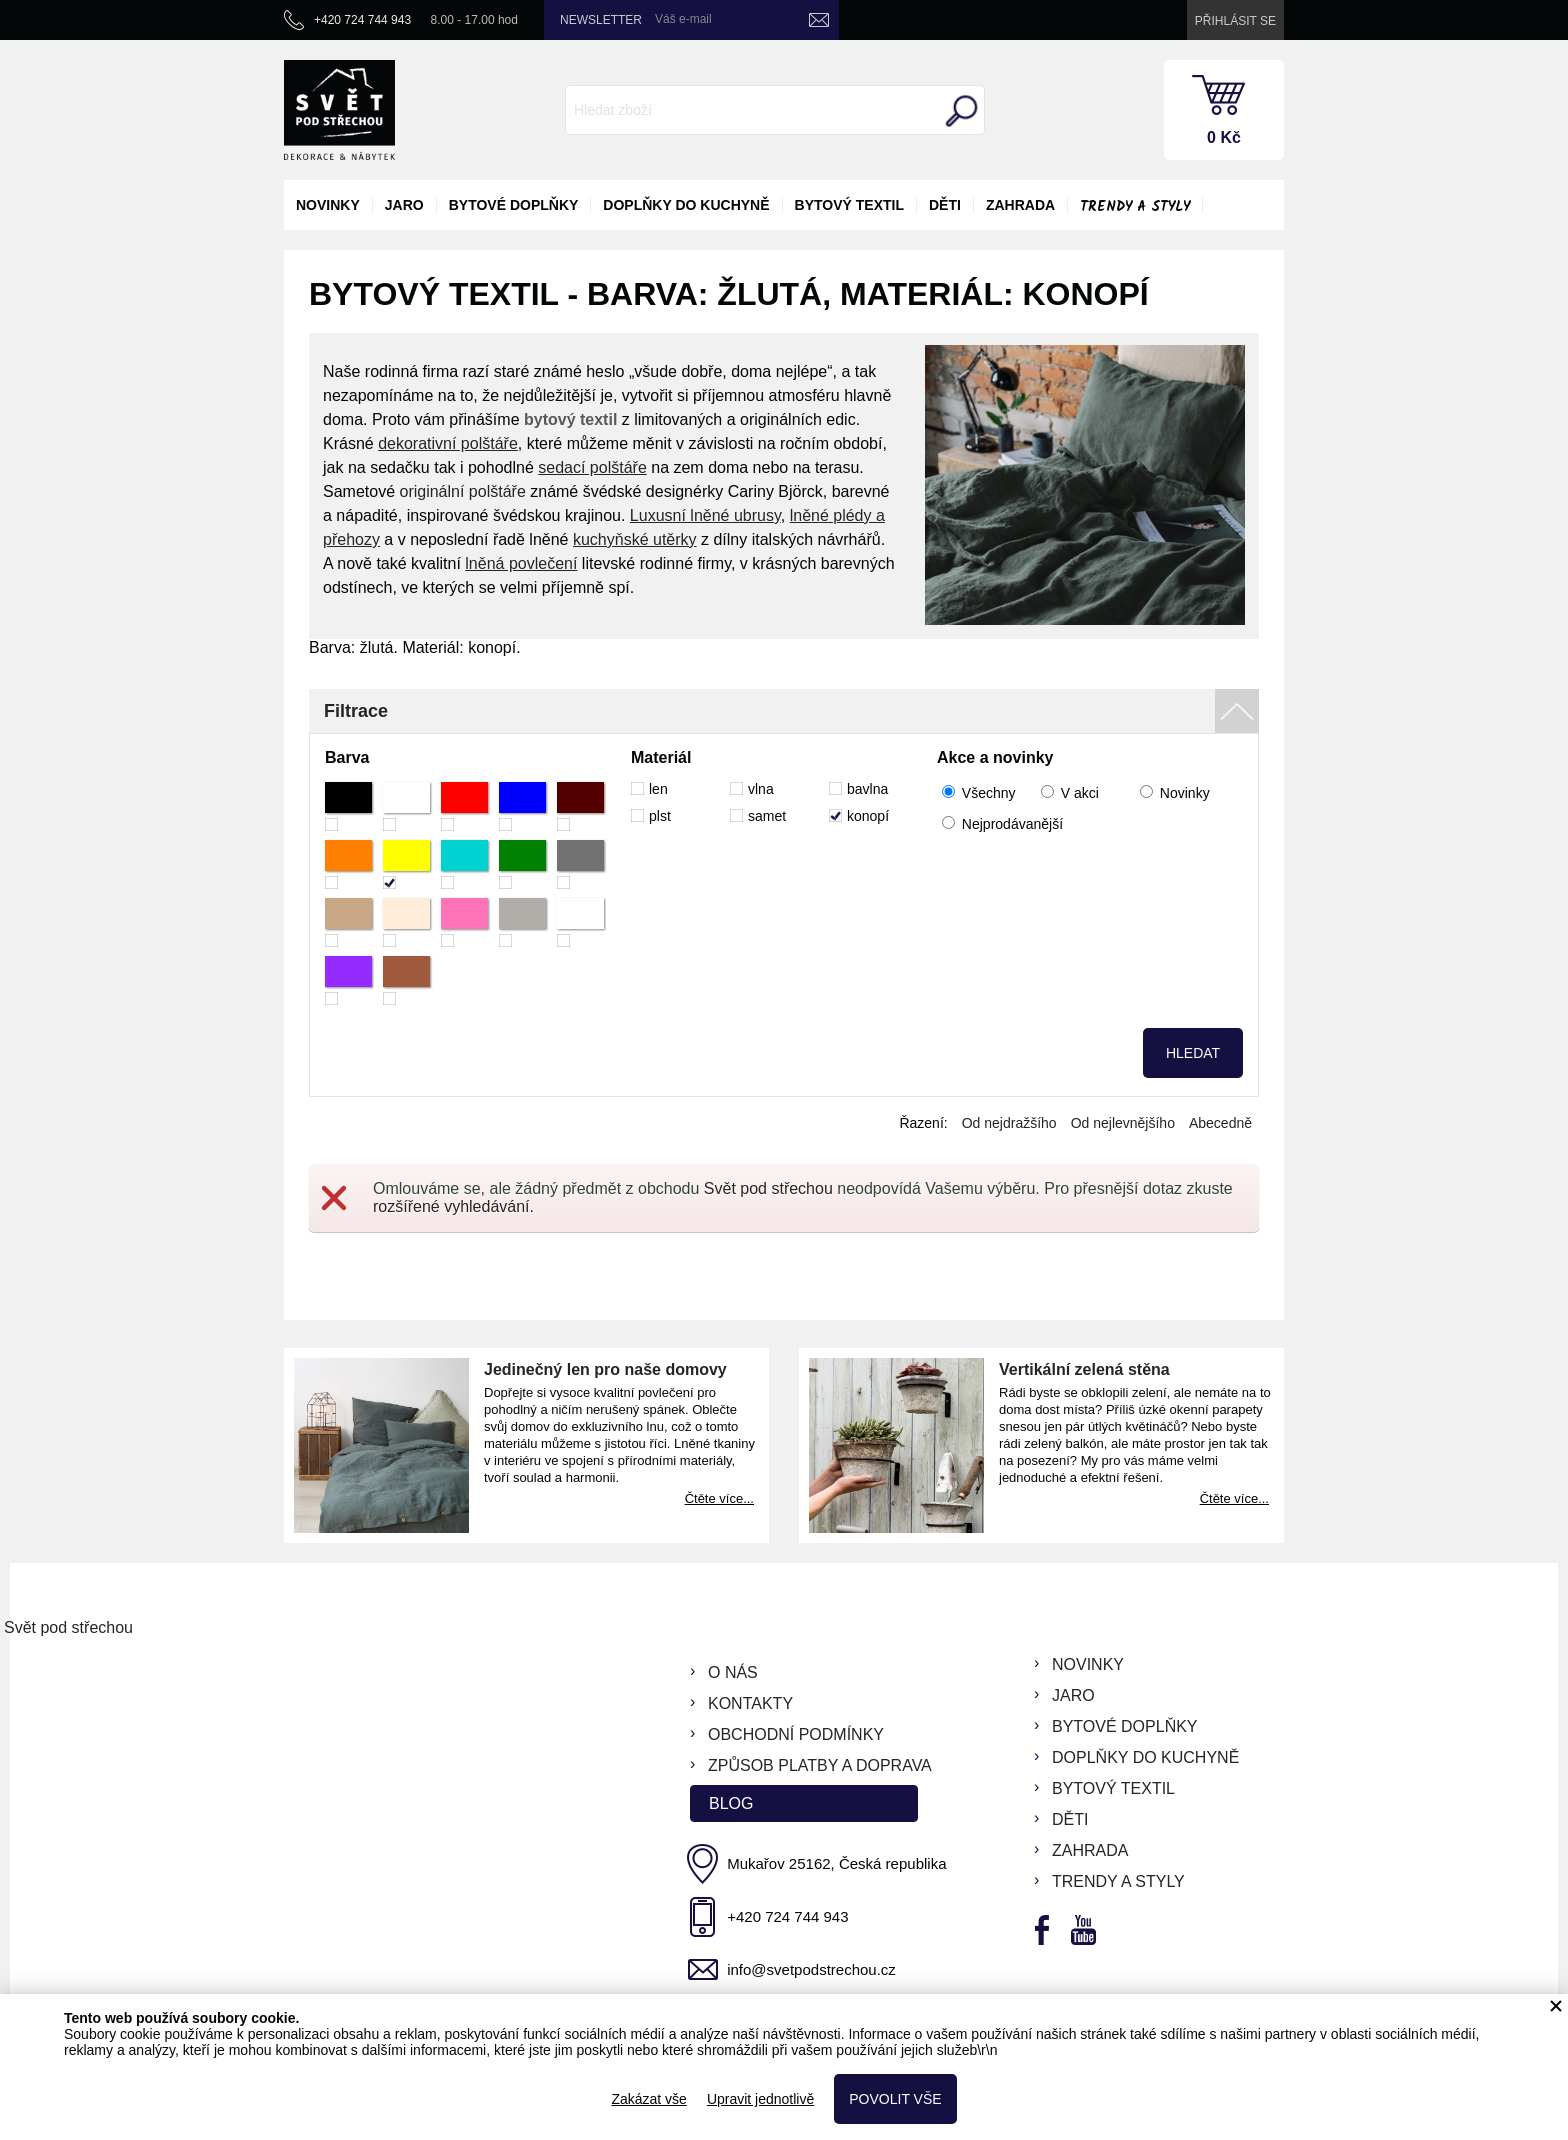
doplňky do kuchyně (686, 205)
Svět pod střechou (768, 1188)
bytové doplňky (514, 205)
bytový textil (849, 205)
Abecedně (1220, 1123)
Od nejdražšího (1009, 1123)
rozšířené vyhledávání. (453, 1206)
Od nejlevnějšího (1123, 1123)
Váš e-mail (683, 19)
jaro (404, 205)
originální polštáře (462, 491)
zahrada (1020, 205)
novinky (328, 205)
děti (945, 205)
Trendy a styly (1135, 207)
